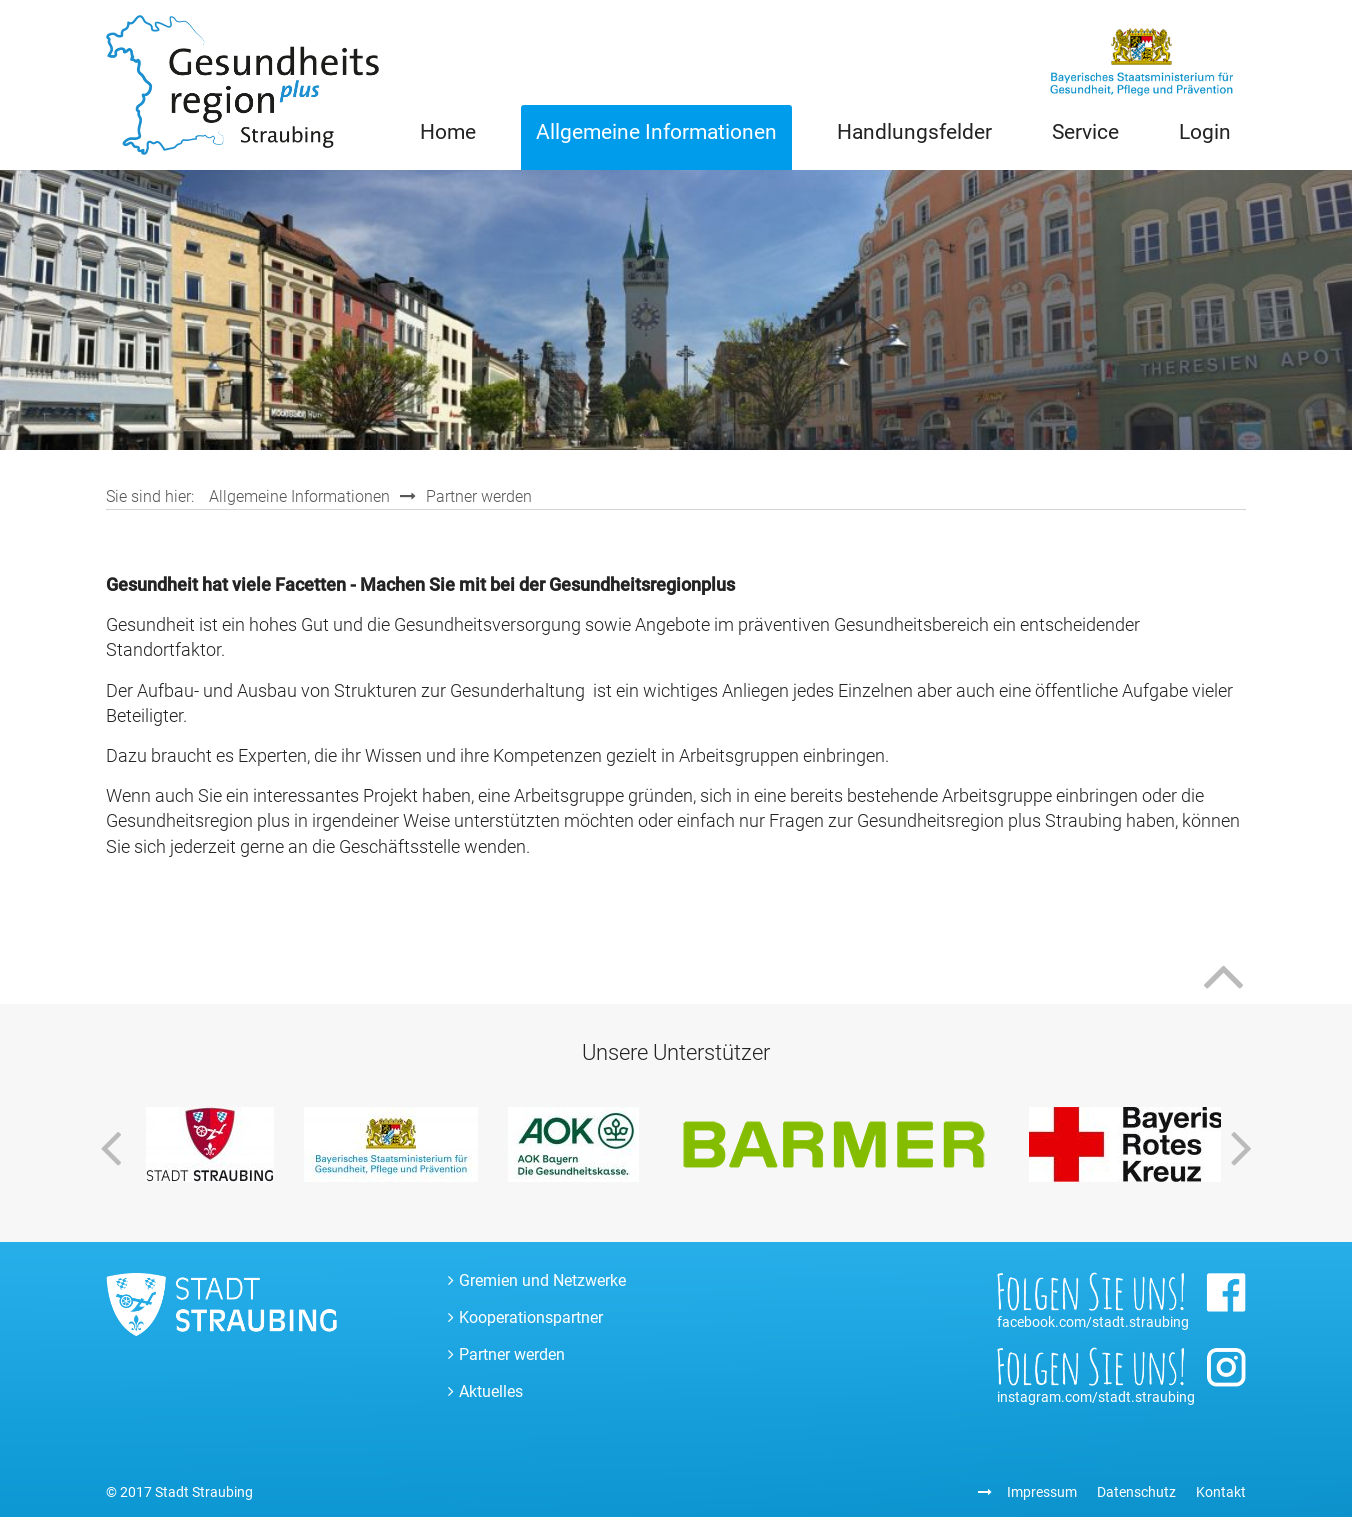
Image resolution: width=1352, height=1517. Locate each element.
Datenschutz (1136, 1492)
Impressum (1042, 1492)
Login (1205, 132)
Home (448, 132)
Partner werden (479, 496)
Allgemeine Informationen (656, 132)
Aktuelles (491, 1391)
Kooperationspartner (531, 1317)
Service (1085, 132)
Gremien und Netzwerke (542, 1280)
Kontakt (1221, 1492)
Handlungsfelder (914, 132)
